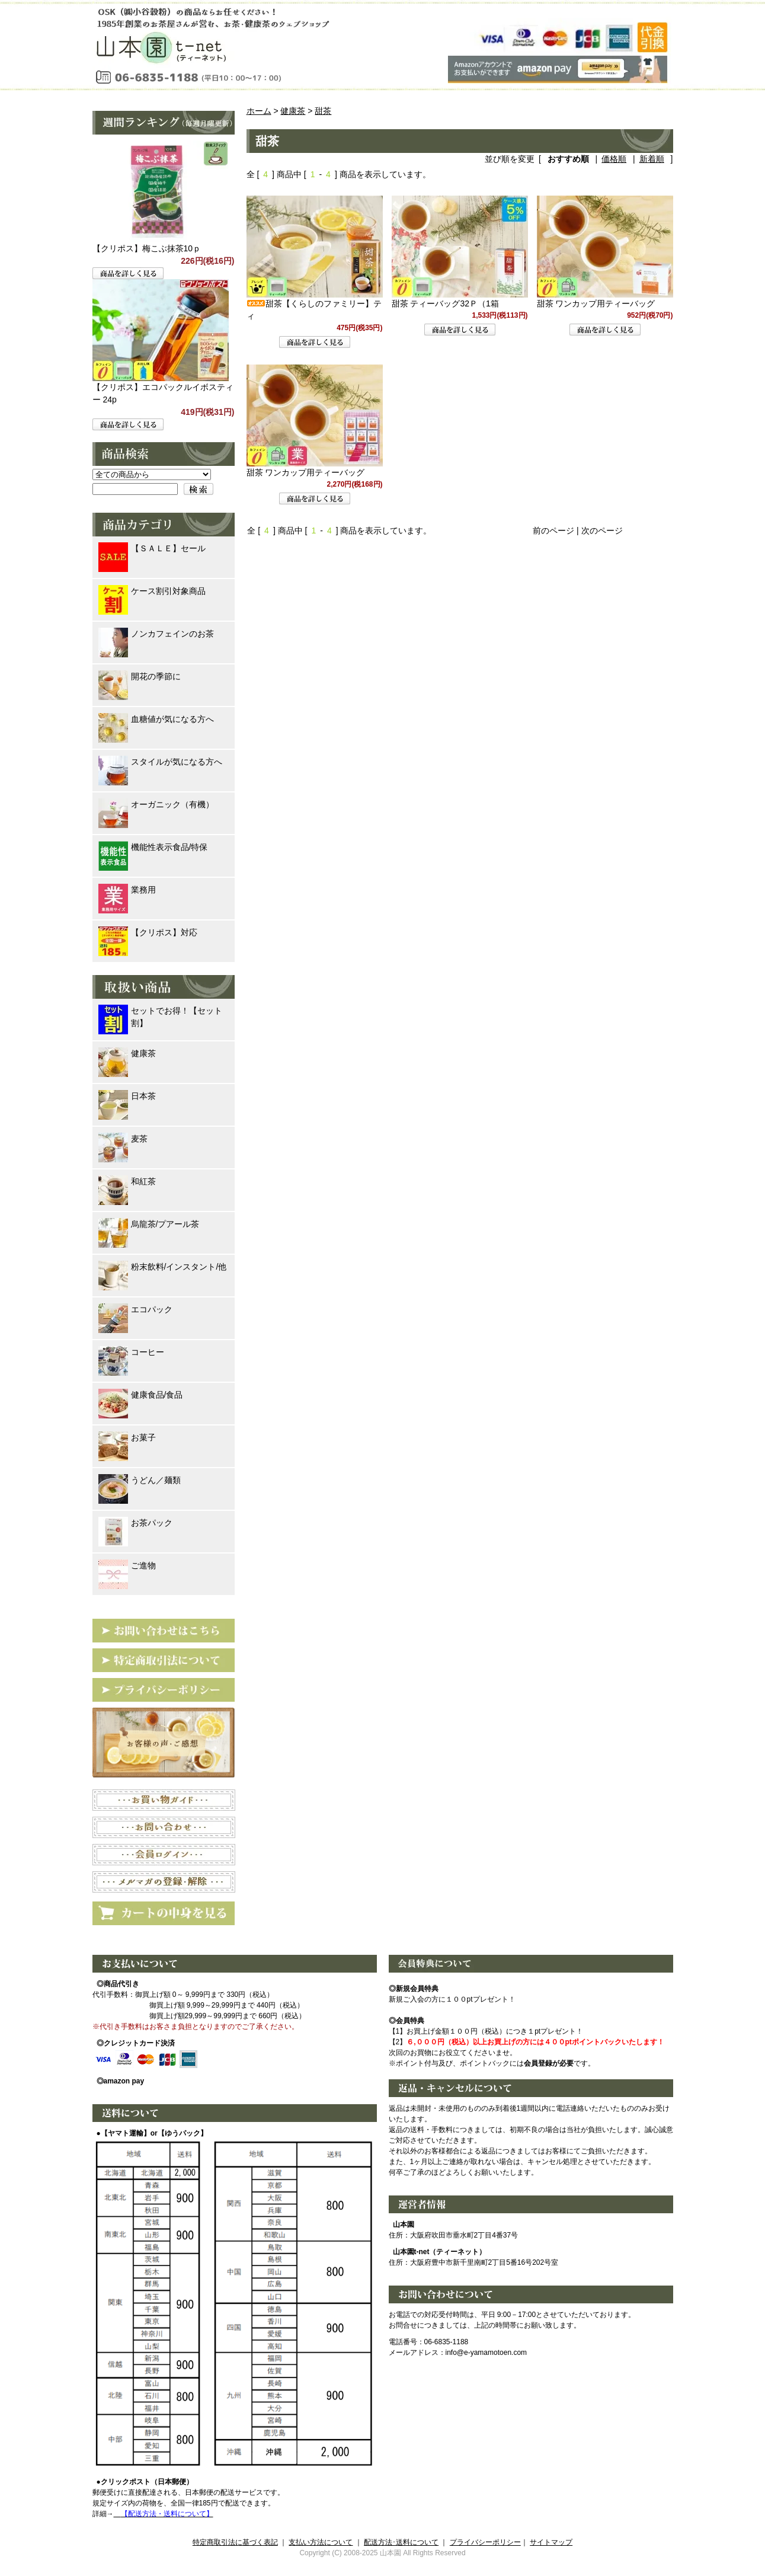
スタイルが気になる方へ (160, 762)
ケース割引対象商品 (152, 591)
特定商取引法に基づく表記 (235, 2542)
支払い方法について (321, 2542)
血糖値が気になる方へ (156, 719)
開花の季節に (139, 676)
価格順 (613, 159)
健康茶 (292, 111)
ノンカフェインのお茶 (156, 634)
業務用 (127, 890)
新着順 (651, 159)
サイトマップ (551, 2542)
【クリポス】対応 (147, 932)
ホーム (259, 111)
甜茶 (323, 111)
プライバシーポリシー (485, 2542)
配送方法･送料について (401, 2542)
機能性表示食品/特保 (153, 847)
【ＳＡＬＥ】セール (152, 548)
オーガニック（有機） (156, 804)
